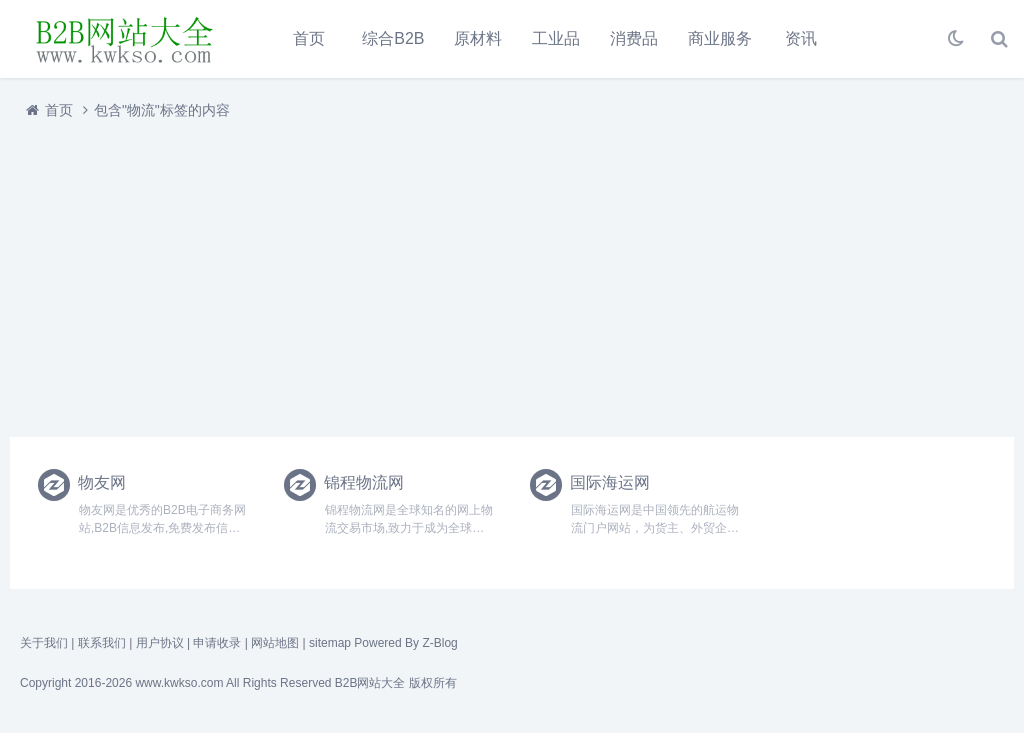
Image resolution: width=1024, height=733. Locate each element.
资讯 (801, 38)
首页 (309, 38)
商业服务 (720, 38)
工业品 (556, 38)
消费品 (634, 38)
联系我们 (102, 643)
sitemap (330, 643)
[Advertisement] (512, 273)
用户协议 (160, 643)
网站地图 (275, 643)
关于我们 (44, 643)
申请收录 (217, 643)
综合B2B (393, 38)
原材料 (478, 38)
